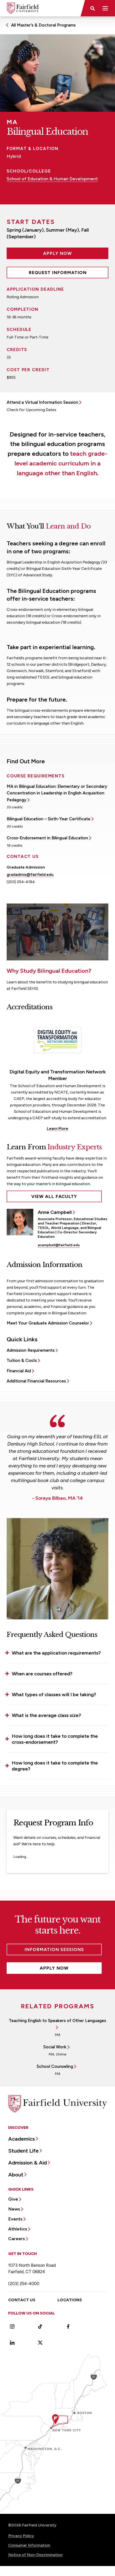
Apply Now (57, 253)
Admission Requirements (31, 1350)
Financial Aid (19, 1370)
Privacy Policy (21, 2535)
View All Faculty (54, 1196)
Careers (16, 2238)
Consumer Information (29, 2545)
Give (13, 2199)
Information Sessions (54, 1949)
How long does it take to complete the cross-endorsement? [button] (55, 1739)
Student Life (23, 2150)
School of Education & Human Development (52, 178)
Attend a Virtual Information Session (42, 402)
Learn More (57, 1128)
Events (15, 2219)
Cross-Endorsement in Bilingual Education (47, 837)
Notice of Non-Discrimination (35, 2554)
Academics (21, 2139)
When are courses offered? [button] (42, 1674)
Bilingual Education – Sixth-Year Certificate (48, 818)
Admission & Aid (27, 2162)
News (14, 2209)
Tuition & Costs (22, 1360)
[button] (92, 8)
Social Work (54, 2046)
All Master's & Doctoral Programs (43, 25)
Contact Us (22, 2299)
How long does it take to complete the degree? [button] (55, 1766)
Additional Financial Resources (36, 1381)
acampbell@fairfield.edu (59, 1245)
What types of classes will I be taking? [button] (54, 1694)
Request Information (58, 272)
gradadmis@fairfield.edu (30, 874)
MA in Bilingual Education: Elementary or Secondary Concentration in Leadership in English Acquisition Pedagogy (57, 793)
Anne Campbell (55, 1212)
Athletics (17, 2229)
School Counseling (55, 2066)
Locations (70, 2299)
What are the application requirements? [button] (56, 1653)
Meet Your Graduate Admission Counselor (48, 1323)
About (15, 2174)
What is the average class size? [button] (46, 1715)
